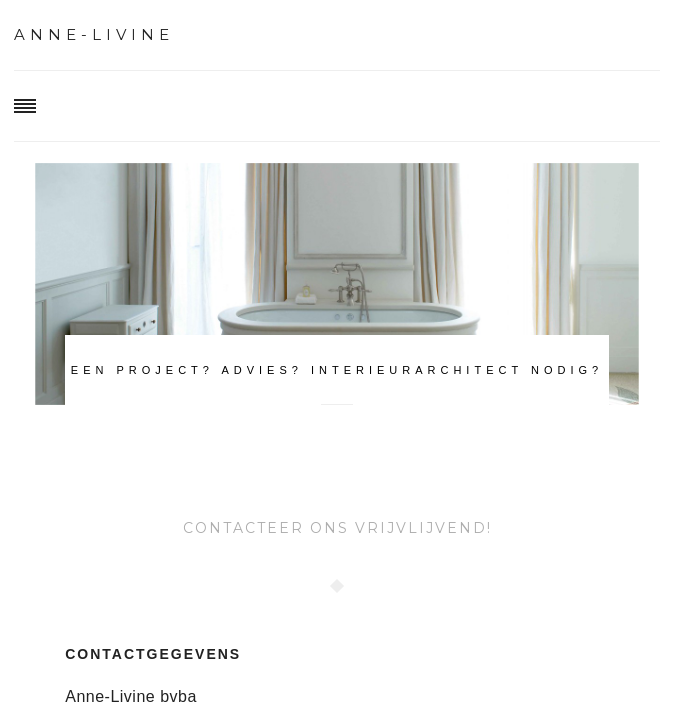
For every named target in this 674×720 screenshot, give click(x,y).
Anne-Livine (94, 34)
